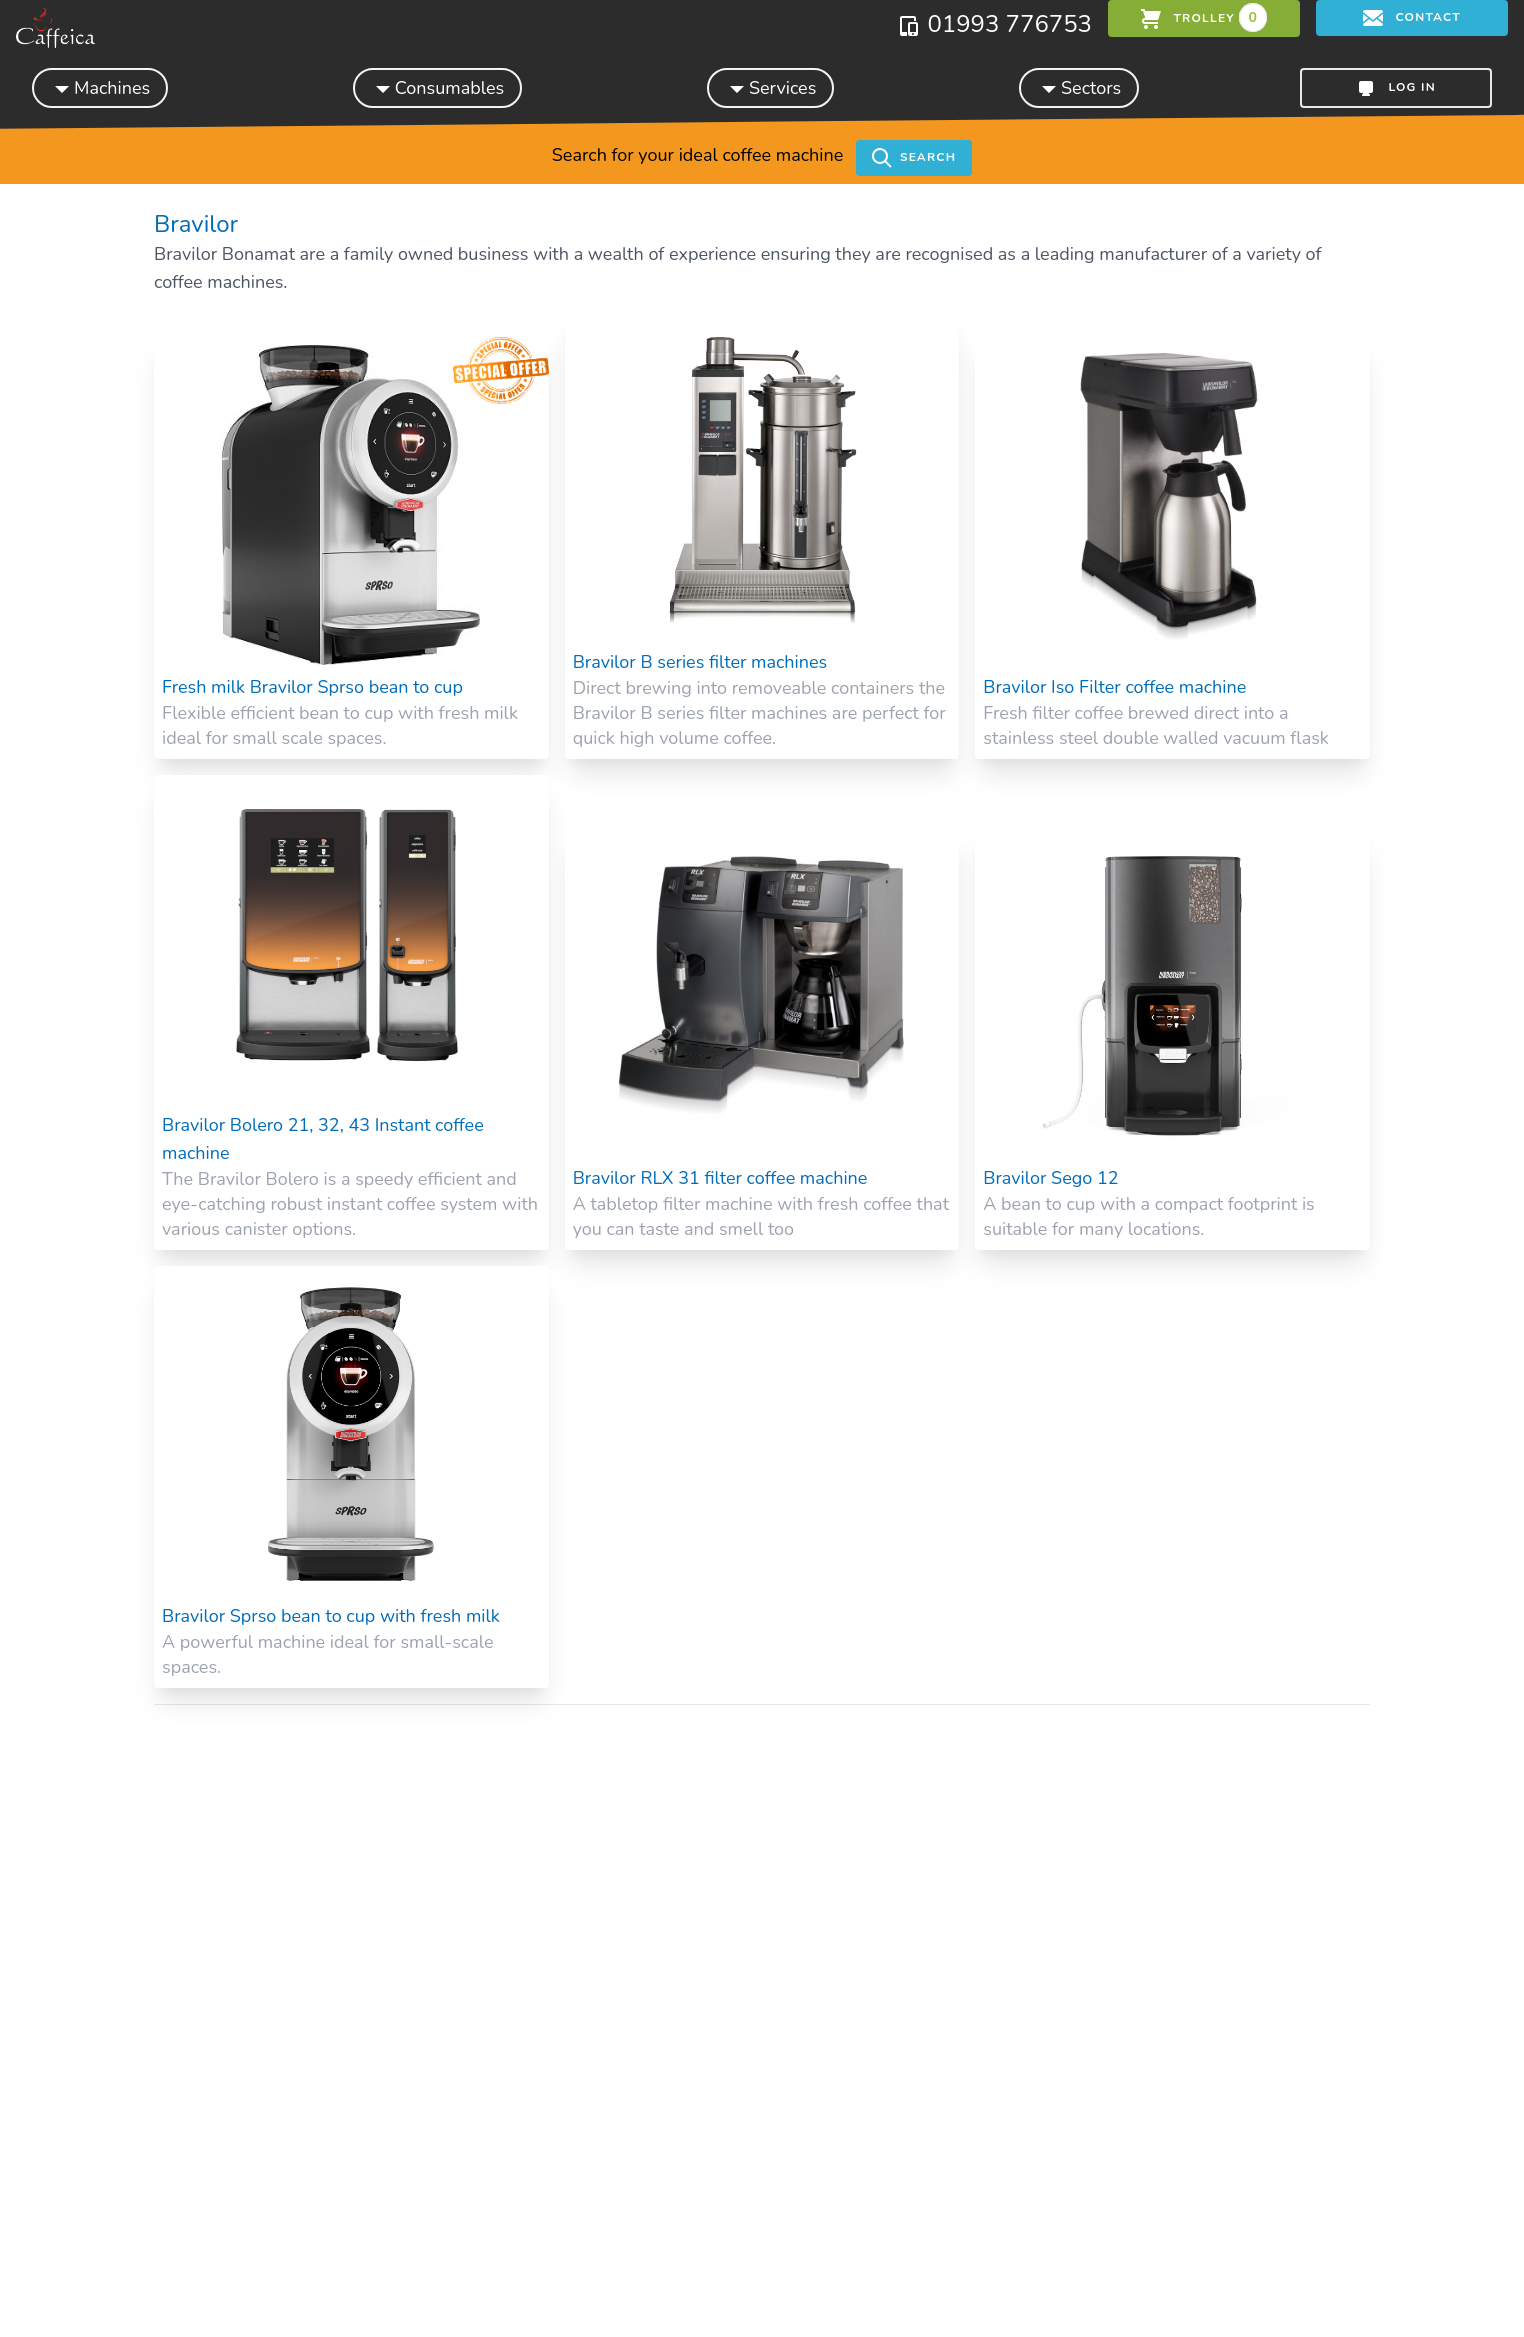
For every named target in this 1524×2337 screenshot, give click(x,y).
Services (770, 87)
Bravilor (196, 224)
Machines (100, 87)
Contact (1412, 18)
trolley (1204, 17)
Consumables (437, 87)
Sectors (1079, 87)
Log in (1396, 88)
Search (914, 158)
